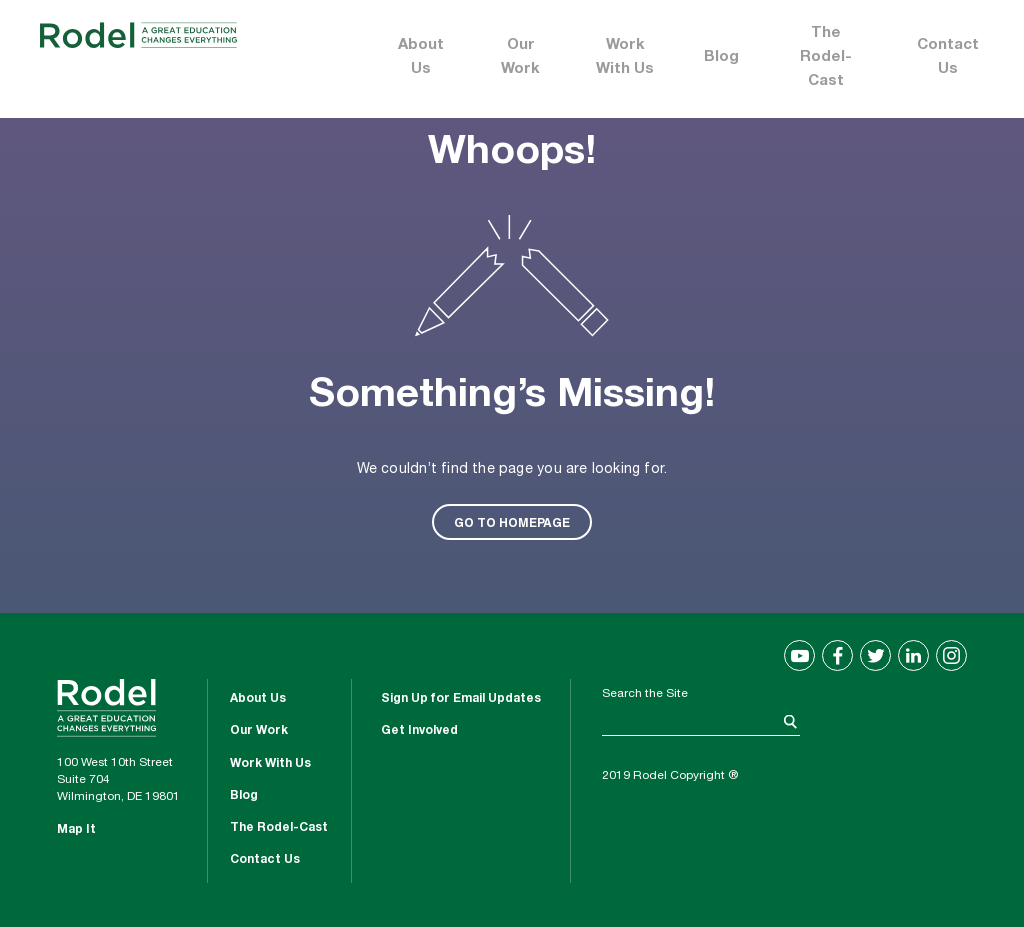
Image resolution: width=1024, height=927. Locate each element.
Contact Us (948, 57)
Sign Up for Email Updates (461, 699)
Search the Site (645, 694)
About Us (421, 57)
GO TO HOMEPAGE (512, 522)
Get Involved (419, 731)
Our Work (520, 57)
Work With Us (625, 57)
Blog (721, 57)
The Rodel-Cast (826, 57)
